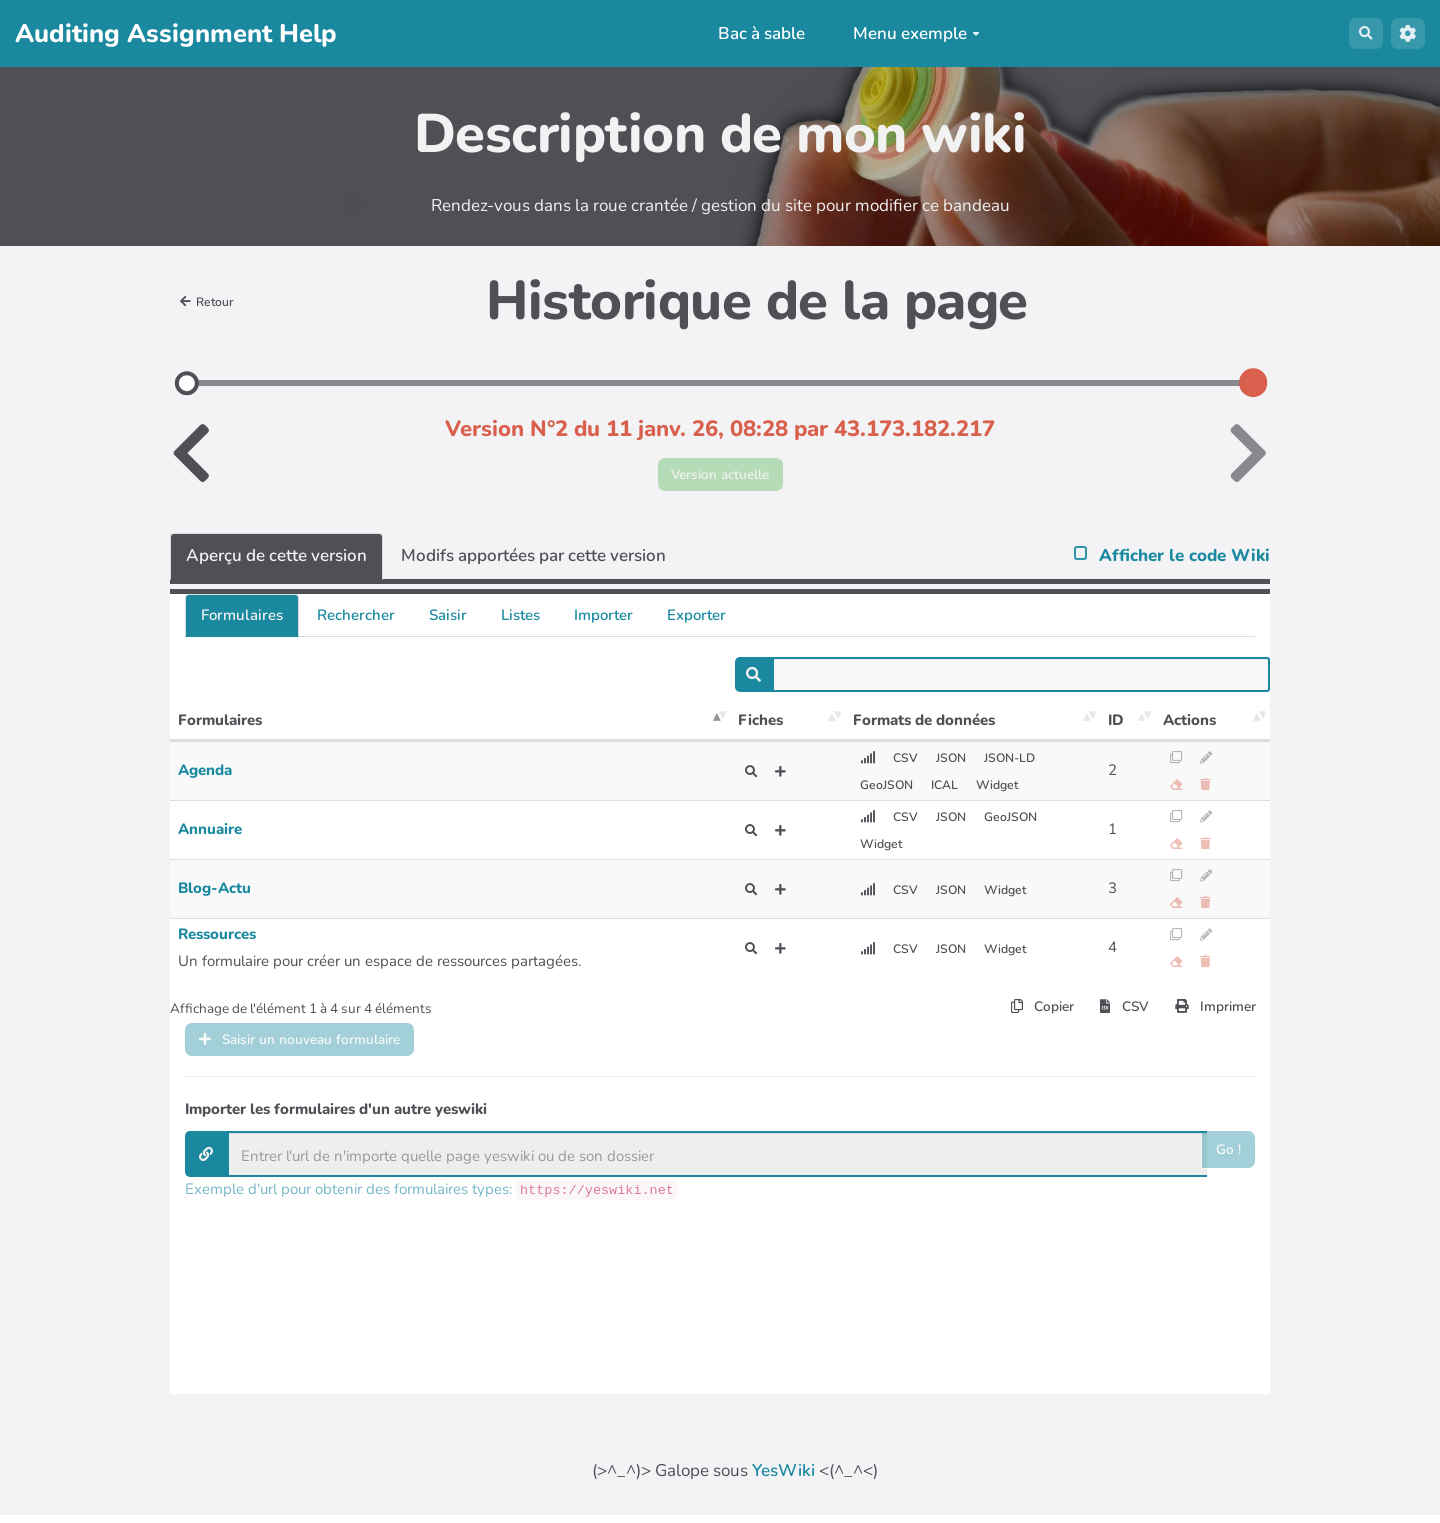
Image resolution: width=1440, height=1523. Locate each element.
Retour (213, 301)
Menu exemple (906, 33)
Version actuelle (720, 478)
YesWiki (783, 1479)
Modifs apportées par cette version (533, 564)
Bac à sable (751, 33)
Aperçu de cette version (276, 564)
